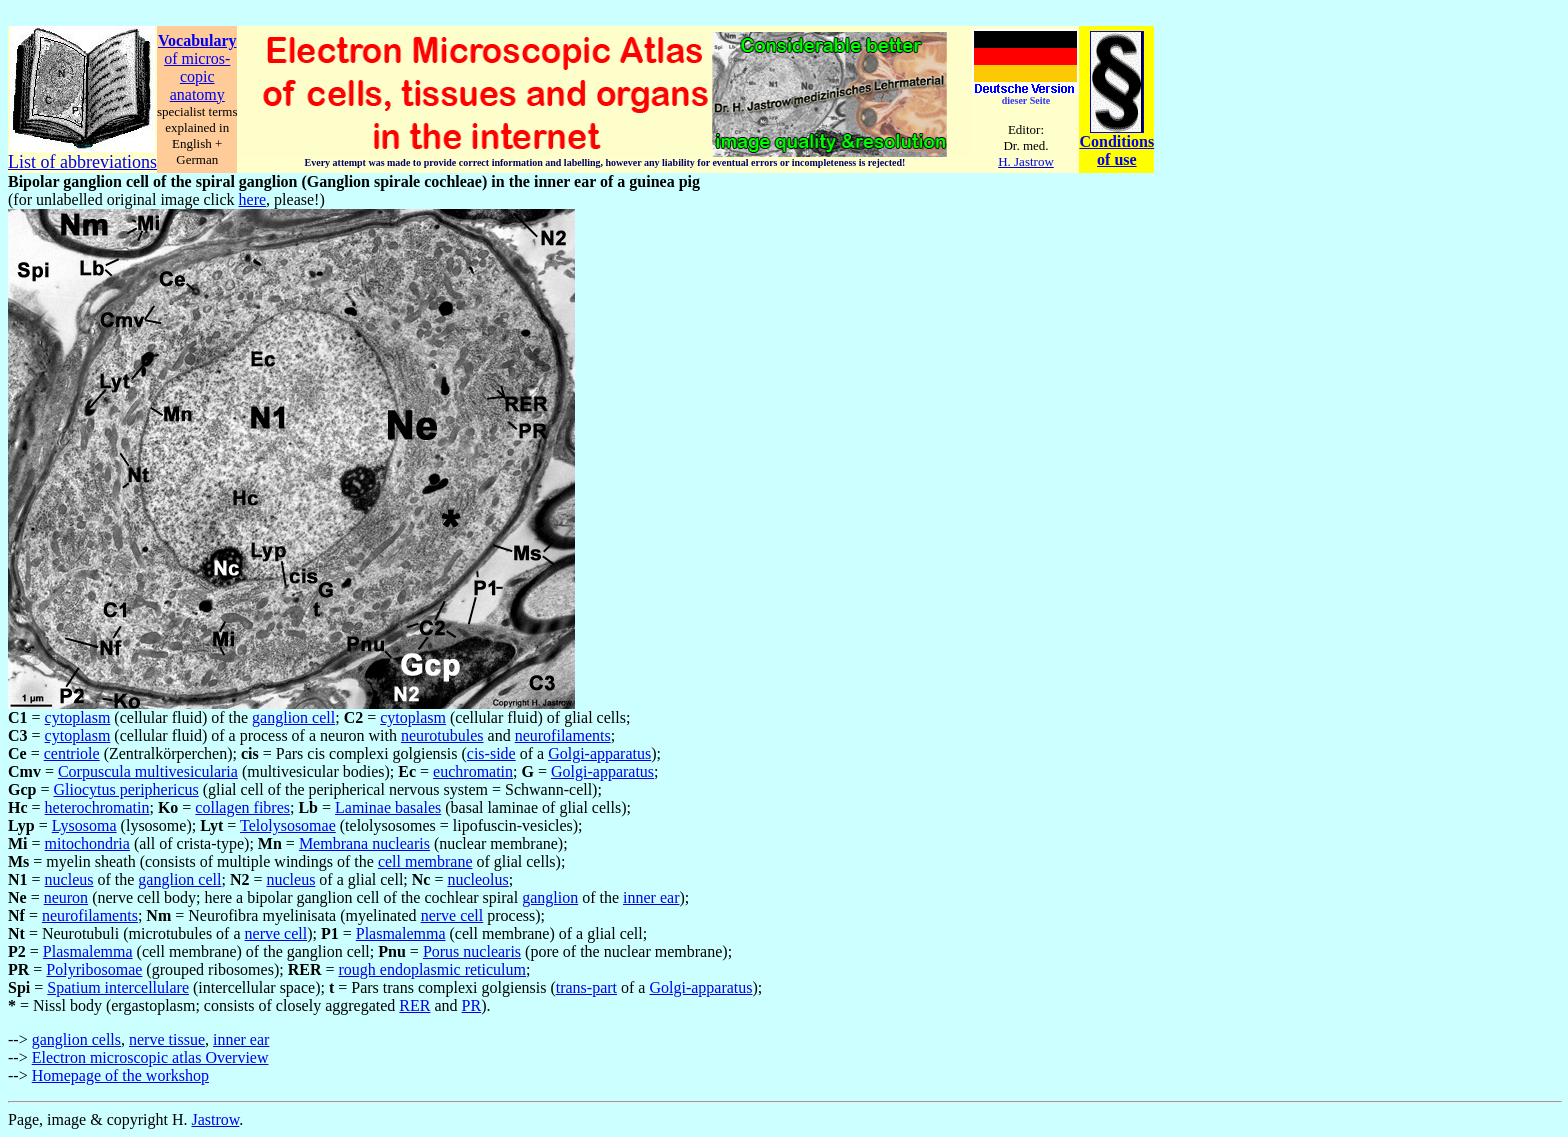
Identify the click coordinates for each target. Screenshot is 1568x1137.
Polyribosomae (94, 969)
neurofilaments (563, 735)
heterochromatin (97, 807)
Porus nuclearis (472, 951)
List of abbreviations (82, 162)
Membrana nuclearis (364, 843)
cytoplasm (78, 717)
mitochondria (87, 843)
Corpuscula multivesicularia (148, 771)
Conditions (1116, 141)
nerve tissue (167, 1039)
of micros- (197, 58)
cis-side (491, 753)
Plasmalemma (401, 933)
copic (197, 76)
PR (472, 1005)
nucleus (69, 879)
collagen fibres (242, 807)
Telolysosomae (288, 825)
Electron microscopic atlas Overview (150, 1057)
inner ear (651, 897)
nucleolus (477, 879)
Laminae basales (388, 807)
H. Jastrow (1026, 161)
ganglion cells (76, 1039)
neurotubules (442, 735)
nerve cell (452, 915)
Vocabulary (197, 40)
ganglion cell (293, 717)
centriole (72, 753)
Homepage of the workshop (120, 1075)
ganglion (550, 897)
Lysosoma (84, 825)
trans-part (586, 987)
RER (414, 1005)
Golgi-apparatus (599, 753)
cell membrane (425, 861)
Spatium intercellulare (118, 987)
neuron (66, 897)
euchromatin (473, 771)
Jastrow (216, 1119)
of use (1117, 159)
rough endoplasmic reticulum (432, 969)
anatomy (197, 94)
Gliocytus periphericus (125, 789)
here (253, 199)
